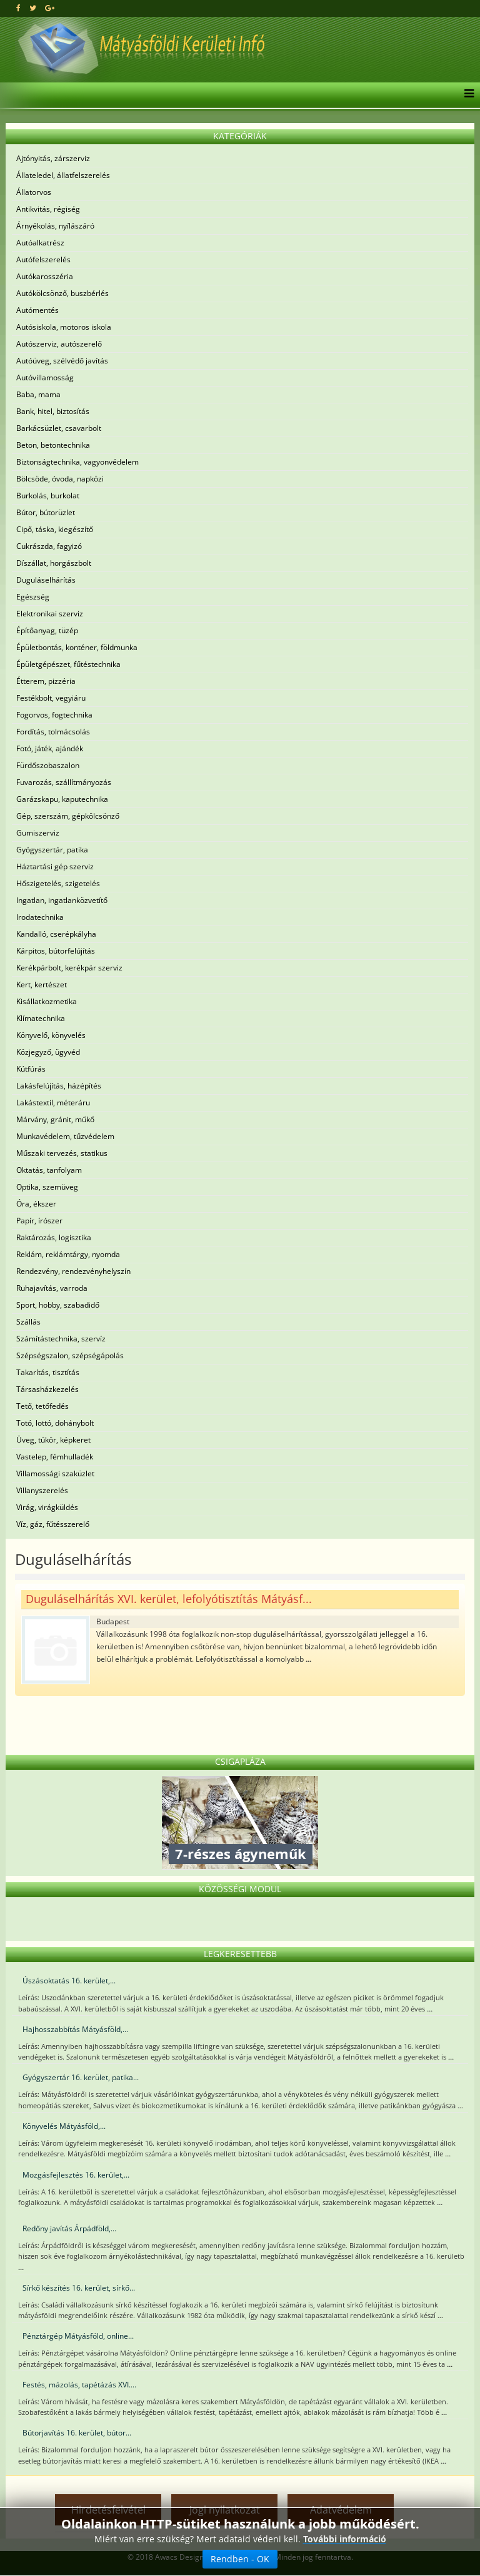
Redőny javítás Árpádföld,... (69, 2228)
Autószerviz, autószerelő (59, 343)
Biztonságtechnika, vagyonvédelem (77, 461)
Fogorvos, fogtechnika (54, 714)
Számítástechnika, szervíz (61, 1338)
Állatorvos (33, 192)
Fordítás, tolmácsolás (53, 731)
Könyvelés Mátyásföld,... (64, 2126)
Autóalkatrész (40, 242)
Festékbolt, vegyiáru (51, 698)
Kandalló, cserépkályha (56, 934)
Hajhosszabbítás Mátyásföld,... (75, 2029)
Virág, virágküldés (47, 1507)
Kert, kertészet (41, 984)
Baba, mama (38, 394)
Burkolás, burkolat (47, 495)
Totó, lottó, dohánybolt (55, 1423)
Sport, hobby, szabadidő (57, 1305)
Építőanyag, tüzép (47, 630)
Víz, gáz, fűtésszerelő (52, 1524)
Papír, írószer (39, 1220)
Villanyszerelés (42, 1490)
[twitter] (32, 7)
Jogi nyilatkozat (224, 2510)
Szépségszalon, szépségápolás (70, 1355)
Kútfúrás (31, 1068)
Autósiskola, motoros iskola (63, 327)
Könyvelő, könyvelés (51, 1035)
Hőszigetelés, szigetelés (58, 883)
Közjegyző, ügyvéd (48, 1052)
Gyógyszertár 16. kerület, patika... (80, 2077)
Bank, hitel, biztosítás (52, 411)
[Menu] (466, 95)
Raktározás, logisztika (53, 1237)
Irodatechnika (40, 917)
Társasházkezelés (47, 1389)
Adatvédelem (341, 2510)
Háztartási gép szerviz (55, 866)
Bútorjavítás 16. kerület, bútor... (76, 2432)
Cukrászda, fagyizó (49, 546)
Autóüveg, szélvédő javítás (62, 360)
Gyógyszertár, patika (52, 849)
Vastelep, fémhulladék (54, 1456)
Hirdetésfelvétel (108, 2510)
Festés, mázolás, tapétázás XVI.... (79, 2384)
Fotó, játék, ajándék (49, 748)
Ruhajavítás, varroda (52, 1288)
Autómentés (37, 310)
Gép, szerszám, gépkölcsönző (67, 816)
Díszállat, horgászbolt (53, 563)
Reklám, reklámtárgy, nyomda (68, 1254)
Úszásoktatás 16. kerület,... (69, 1980)
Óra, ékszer (36, 1203)
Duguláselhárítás (46, 580)
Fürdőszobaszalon (47, 765)
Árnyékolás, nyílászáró (55, 225)
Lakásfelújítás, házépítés (58, 1085)
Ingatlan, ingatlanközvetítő (62, 900)
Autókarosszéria (44, 276)
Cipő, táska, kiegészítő (54, 529)
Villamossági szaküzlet (55, 1473)
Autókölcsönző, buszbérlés (62, 293)
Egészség (32, 596)
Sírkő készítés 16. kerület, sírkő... (78, 2287)
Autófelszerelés (43, 259)
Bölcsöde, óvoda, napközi (60, 478)
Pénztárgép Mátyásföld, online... (78, 2336)
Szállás (28, 1321)
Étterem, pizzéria (46, 681)
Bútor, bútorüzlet (45, 512)
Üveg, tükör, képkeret (53, 1439)
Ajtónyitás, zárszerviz (53, 158)
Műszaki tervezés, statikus (62, 1153)
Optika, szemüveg (47, 1187)
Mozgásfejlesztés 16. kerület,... (75, 2174)
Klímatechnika (40, 1018)
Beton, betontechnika (53, 445)
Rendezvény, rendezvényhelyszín (73, 1271)
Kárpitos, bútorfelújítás (55, 950)
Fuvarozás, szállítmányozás (63, 782)
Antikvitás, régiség (48, 209)
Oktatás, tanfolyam (49, 1170)
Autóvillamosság (45, 377)
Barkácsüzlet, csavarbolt (58, 428)
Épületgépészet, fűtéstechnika (68, 664)
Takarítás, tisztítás (47, 1372)
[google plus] (49, 7)
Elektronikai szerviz (49, 613)
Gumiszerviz (37, 832)
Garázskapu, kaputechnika (62, 799)
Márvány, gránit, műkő (55, 1119)
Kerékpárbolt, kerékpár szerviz (69, 967)
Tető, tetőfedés (42, 1406)
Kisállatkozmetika (46, 1001)
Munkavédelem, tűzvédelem (65, 1136)
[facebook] (18, 7)
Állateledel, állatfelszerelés (63, 175)
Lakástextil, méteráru (53, 1102)
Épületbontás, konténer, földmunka (77, 647)
